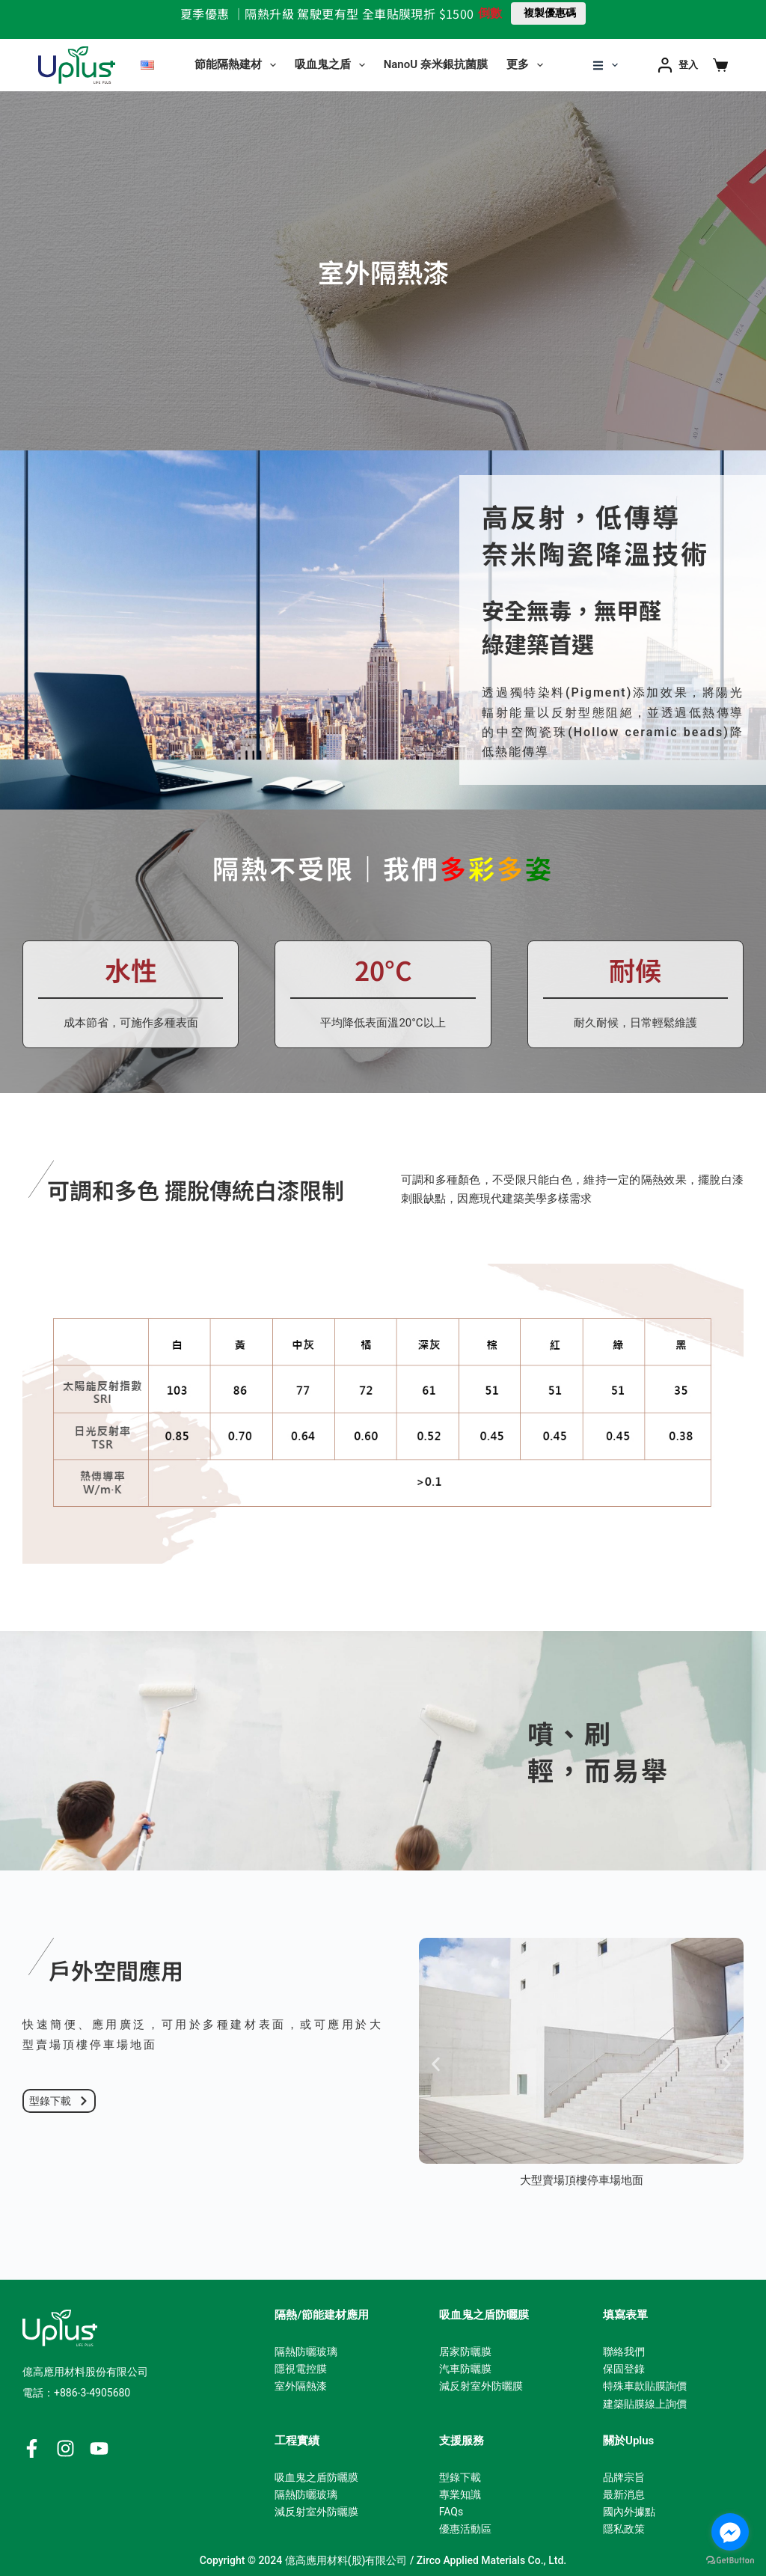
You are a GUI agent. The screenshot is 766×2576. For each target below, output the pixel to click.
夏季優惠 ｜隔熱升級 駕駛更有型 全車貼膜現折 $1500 (327, 13)
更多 (527, 65)
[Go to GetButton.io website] (730, 2561)
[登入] (678, 65)
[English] (147, 65)
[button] (435, 2064)
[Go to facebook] (730, 2532)
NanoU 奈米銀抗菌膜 (436, 64)
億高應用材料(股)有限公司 (346, 2560)
